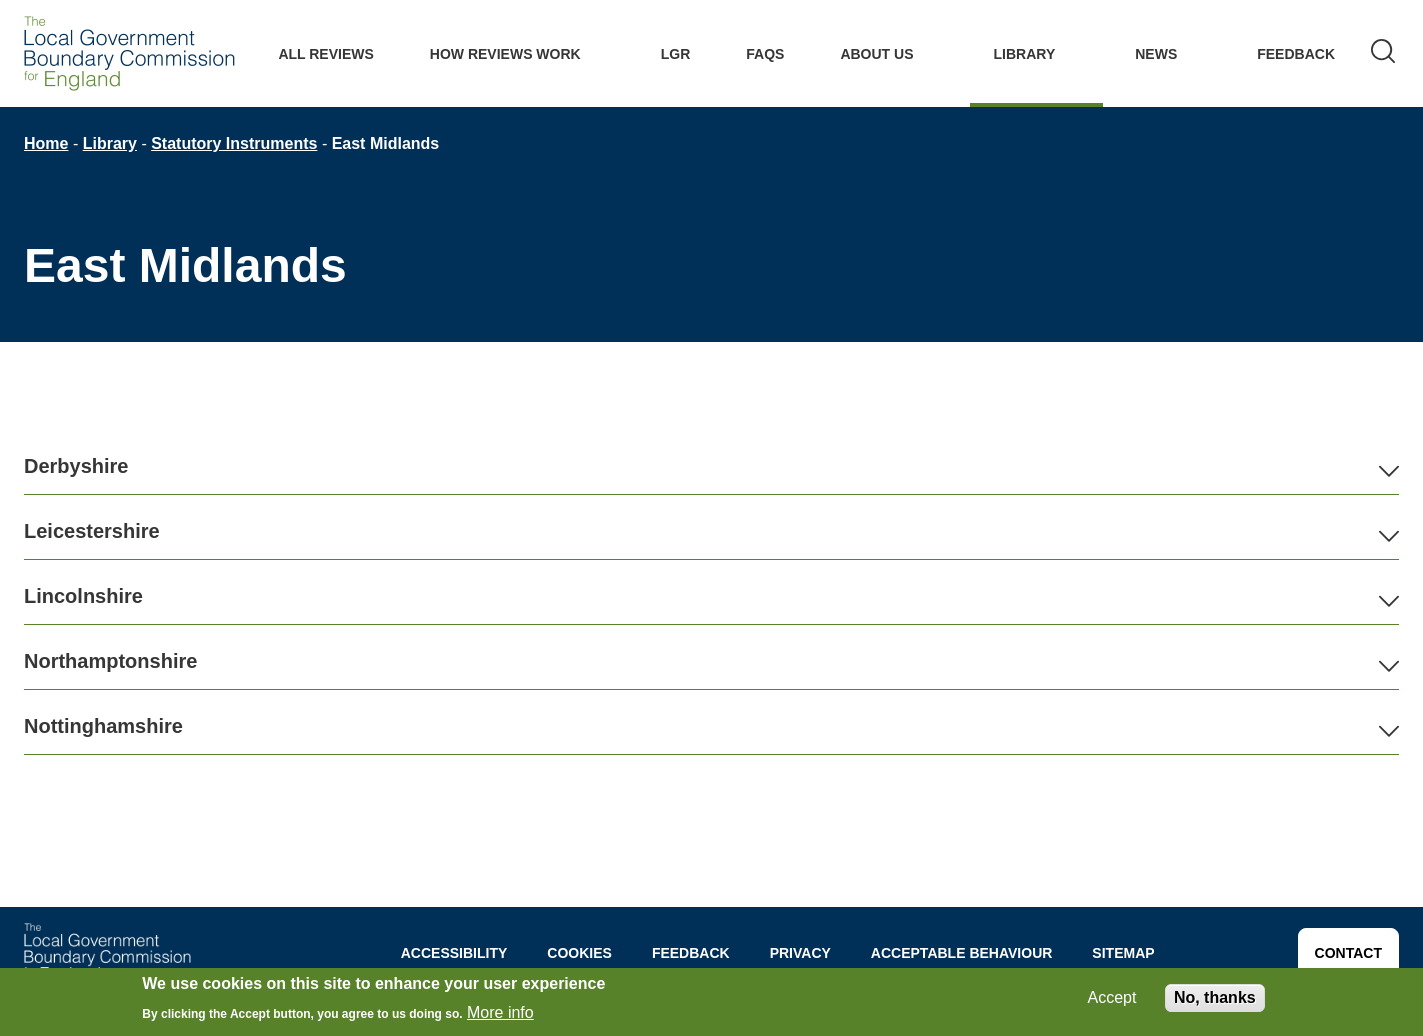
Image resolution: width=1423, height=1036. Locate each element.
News (1156, 54)
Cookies (579, 953)
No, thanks (1215, 997)
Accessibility (454, 953)
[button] (711, 466)
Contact (1348, 953)
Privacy (800, 953)
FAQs (765, 54)
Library (1025, 54)
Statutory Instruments (234, 143)
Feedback (1296, 54)
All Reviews (325, 54)
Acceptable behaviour (962, 953)
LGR (676, 54)
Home (46, 143)
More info (500, 1012)
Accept (1112, 997)
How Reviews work (505, 54)
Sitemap (1123, 953)
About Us (876, 54)
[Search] (1383, 53)
